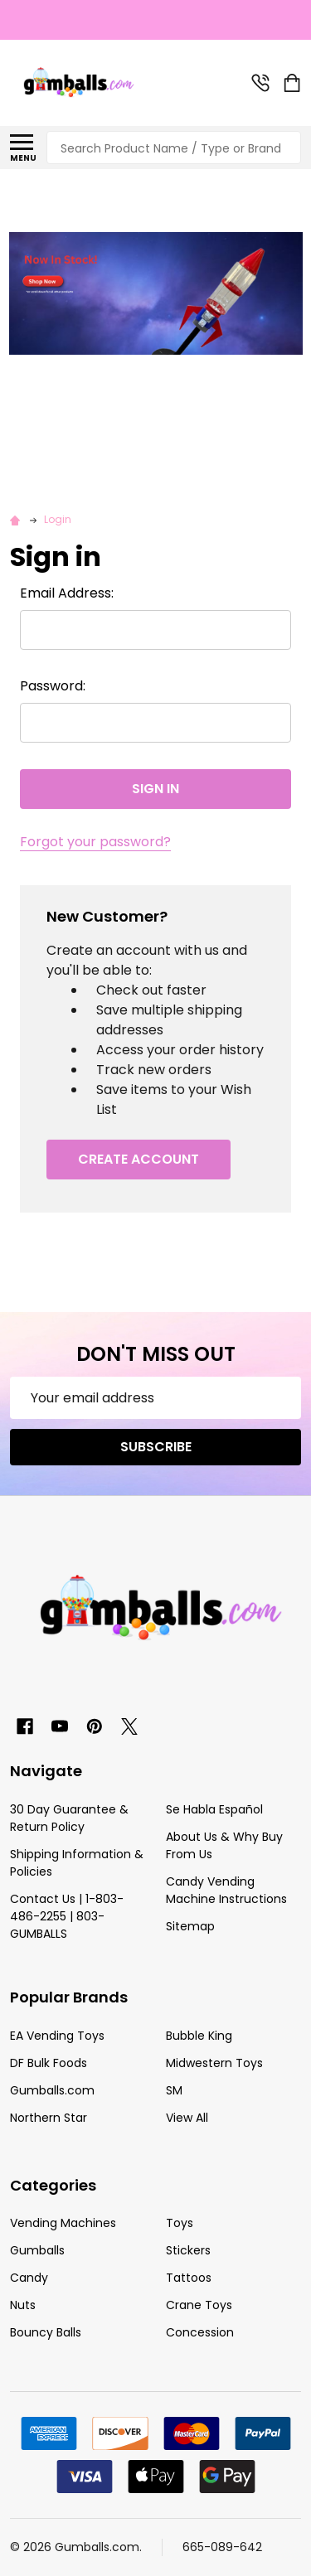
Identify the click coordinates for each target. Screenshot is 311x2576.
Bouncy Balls (45, 2332)
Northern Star (48, 2117)
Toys (179, 2223)
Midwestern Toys (214, 2063)
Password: (52, 685)
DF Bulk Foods (48, 2063)
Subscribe (156, 1446)
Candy (29, 2277)
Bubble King (199, 2035)
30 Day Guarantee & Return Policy (69, 1818)
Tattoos (188, 2277)
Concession (200, 2332)
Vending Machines (63, 2223)
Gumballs (37, 2250)
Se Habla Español (214, 1809)
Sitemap (190, 1926)
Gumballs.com (52, 2090)
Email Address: (67, 593)
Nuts (23, 2305)
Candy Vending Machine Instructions (226, 1890)
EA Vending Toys (57, 2035)
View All (187, 2117)
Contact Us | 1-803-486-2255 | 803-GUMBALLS (67, 1916)
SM (174, 2090)
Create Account (138, 1159)
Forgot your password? (95, 841)
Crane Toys (199, 2305)
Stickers (188, 2250)
